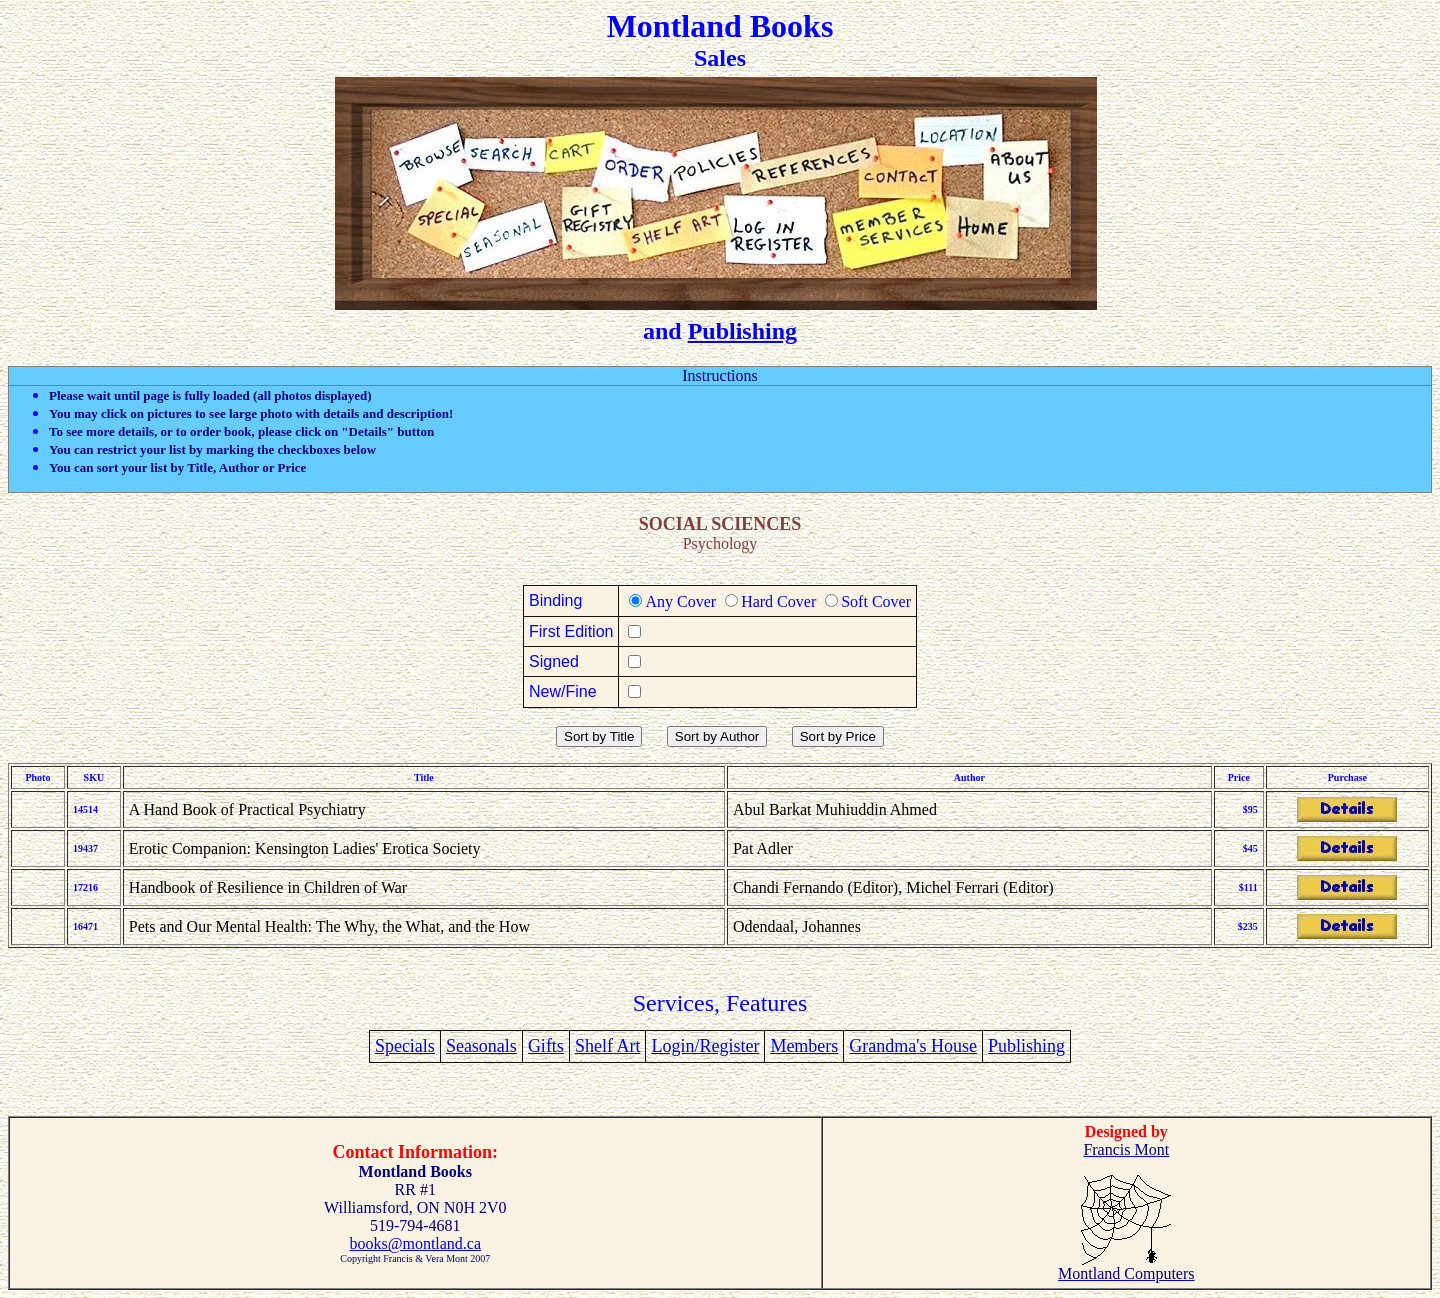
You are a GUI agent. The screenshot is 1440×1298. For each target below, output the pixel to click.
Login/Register (705, 1046)
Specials (405, 1046)
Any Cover (680, 601)
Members (804, 1046)
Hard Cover (778, 601)
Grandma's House (913, 1046)
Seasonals (481, 1046)
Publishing (742, 331)
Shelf (596, 1046)
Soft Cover (876, 601)
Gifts (546, 1046)
